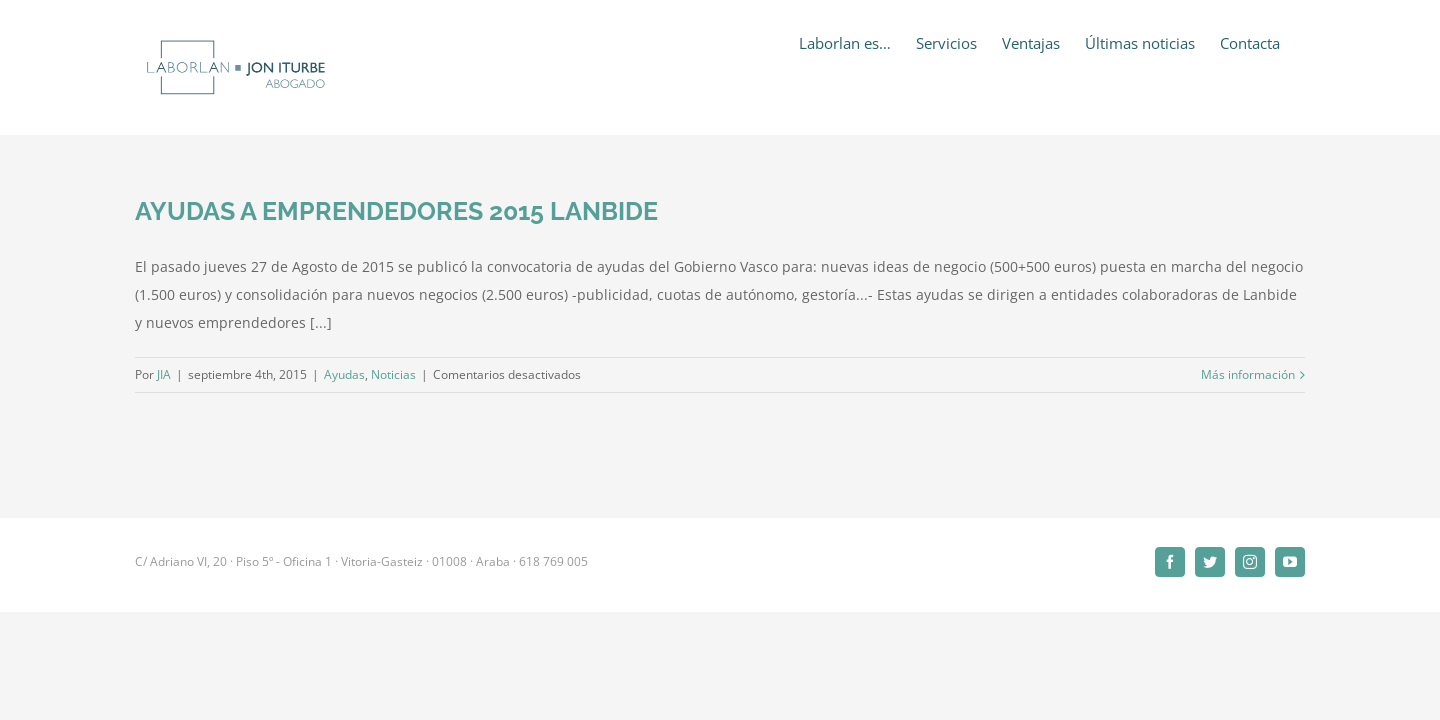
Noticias (393, 374)
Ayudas (344, 374)
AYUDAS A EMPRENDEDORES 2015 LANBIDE (396, 211)
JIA (164, 374)
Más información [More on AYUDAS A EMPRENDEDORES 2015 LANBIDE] (1248, 374)
